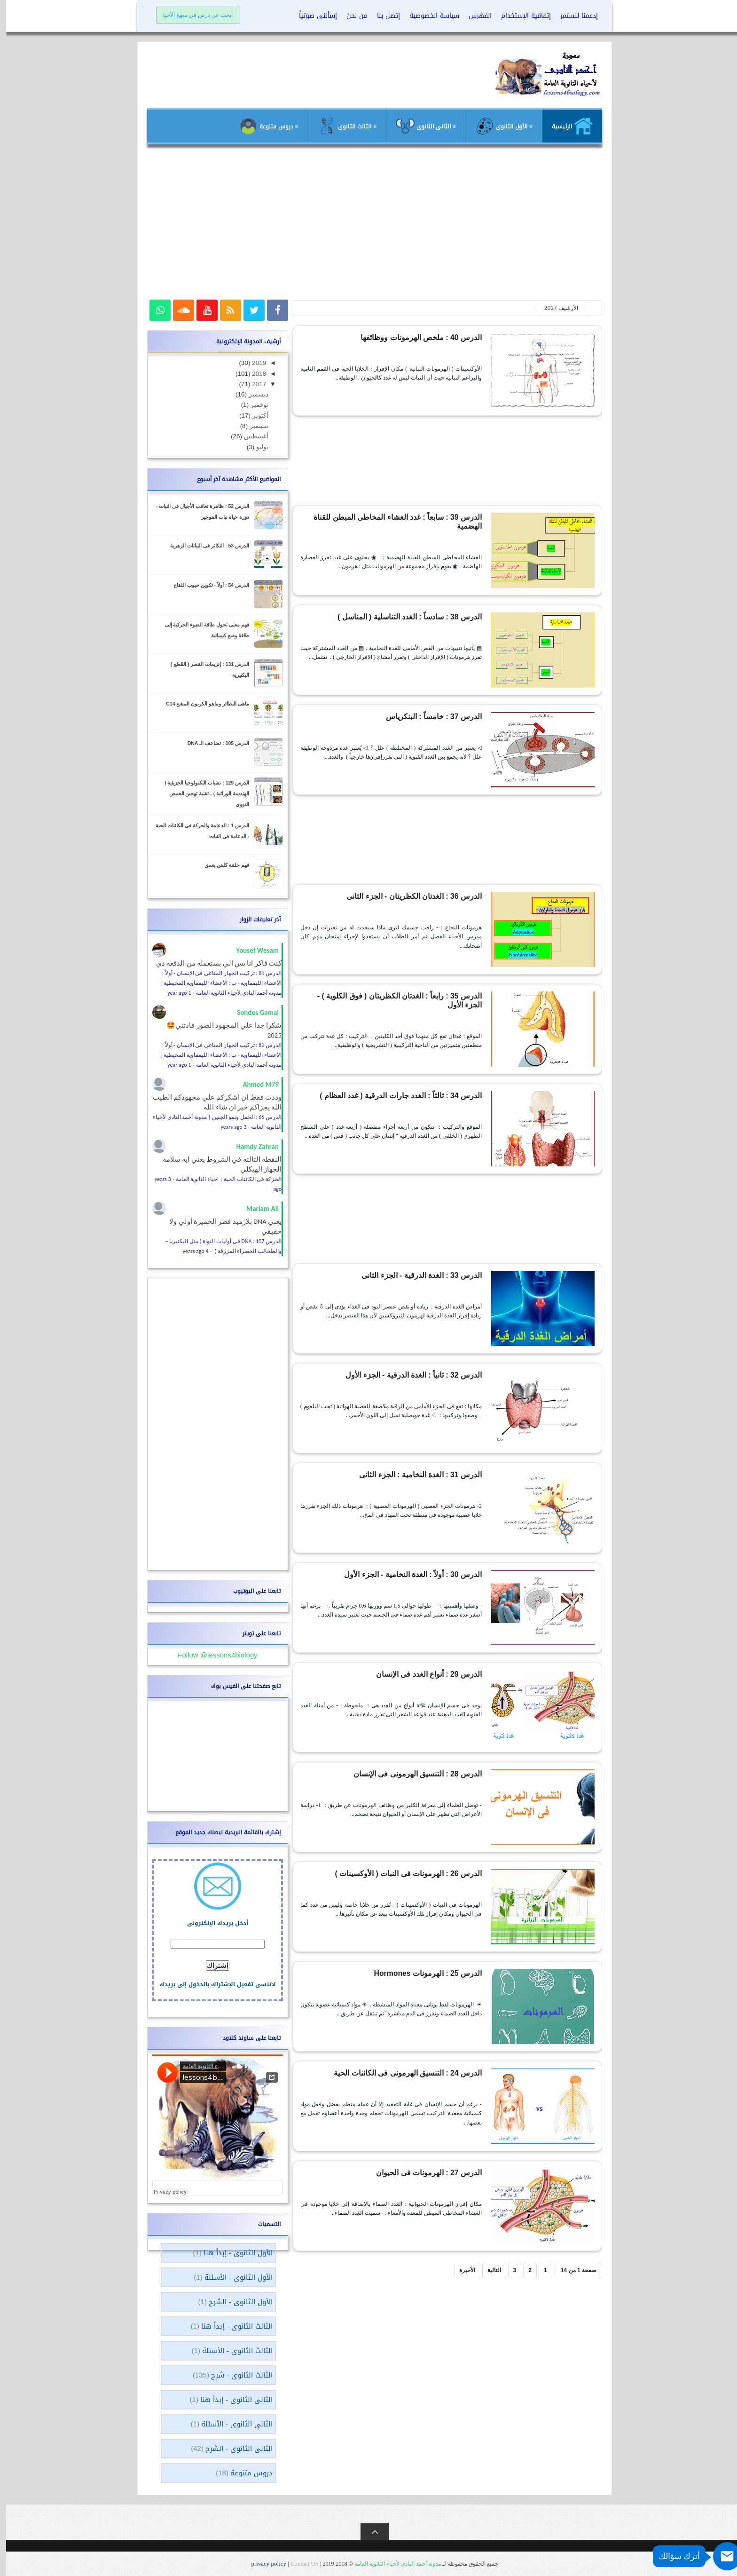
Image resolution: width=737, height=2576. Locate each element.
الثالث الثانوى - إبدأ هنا (231, 2326)
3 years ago (228, 1127)
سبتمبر (252, 425)
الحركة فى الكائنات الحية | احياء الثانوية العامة (223, 1179)
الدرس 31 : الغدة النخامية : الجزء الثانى (429, 1473)
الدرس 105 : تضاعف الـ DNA (212, 743)
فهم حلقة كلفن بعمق (220, 865)
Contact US (298, 2563)
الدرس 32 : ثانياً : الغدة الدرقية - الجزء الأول (424, 1374)
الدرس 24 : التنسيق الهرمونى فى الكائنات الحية (419, 2072)
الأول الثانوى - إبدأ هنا (232, 2252)
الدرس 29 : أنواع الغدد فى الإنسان (436, 1673)
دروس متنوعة (245, 2473)
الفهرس (474, 15)
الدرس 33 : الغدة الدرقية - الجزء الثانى (430, 1274)
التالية (488, 2270)
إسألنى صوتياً (312, 15)
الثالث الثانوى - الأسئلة (231, 2350)
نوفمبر (252, 404)
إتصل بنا (382, 15)
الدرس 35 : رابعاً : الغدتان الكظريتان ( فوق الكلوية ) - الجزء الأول (399, 994)
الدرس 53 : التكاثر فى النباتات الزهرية (203, 545)
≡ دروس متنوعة (262, 126)
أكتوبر (253, 415)
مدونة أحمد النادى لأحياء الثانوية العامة (391, 2563)
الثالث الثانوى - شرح (236, 2375)
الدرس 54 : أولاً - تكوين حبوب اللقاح (205, 585)
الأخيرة (461, 2270)
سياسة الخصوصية (428, 15)
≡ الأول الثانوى (497, 126)
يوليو (255, 447)
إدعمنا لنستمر (573, 15)
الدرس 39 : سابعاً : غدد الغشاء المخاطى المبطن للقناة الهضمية (401, 516)
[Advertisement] (368, 227)
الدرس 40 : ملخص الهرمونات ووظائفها (430, 336)
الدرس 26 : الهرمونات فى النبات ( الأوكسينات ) (420, 1872)
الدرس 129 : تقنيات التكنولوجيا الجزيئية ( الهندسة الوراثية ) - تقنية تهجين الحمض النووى (200, 793)
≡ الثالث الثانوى (340, 126)
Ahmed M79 (254, 1084)
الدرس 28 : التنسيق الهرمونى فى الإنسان (426, 1772)
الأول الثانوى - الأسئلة (232, 2277)
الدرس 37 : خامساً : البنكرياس (439, 715)
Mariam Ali (256, 1209)
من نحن (350, 15)
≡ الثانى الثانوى (420, 126)
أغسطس (249, 436)
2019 (252, 362)
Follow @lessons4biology (211, 1655)
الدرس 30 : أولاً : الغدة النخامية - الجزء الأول (423, 1573)
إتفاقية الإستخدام (520, 15)
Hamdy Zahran (251, 1146)
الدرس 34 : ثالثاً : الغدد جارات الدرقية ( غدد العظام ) (414, 1094)
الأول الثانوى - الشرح (235, 2301)
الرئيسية (566, 126)
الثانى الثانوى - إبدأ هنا (230, 2399)
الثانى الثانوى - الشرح (233, 2448)
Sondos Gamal (252, 1012)
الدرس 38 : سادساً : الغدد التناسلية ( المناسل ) (421, 615)
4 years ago (190, 1251)
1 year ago (173, 993)
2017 (252, 384)
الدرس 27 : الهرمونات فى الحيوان (435, 2171)
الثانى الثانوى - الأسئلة (231, 2424)
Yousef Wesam (251, 950)
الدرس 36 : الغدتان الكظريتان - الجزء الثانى (424, 895)
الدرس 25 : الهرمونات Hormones (435, 1972)
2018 (252, 373)
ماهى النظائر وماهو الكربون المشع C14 (201, 703)
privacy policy (263, 2563)
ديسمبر (251, 394)
